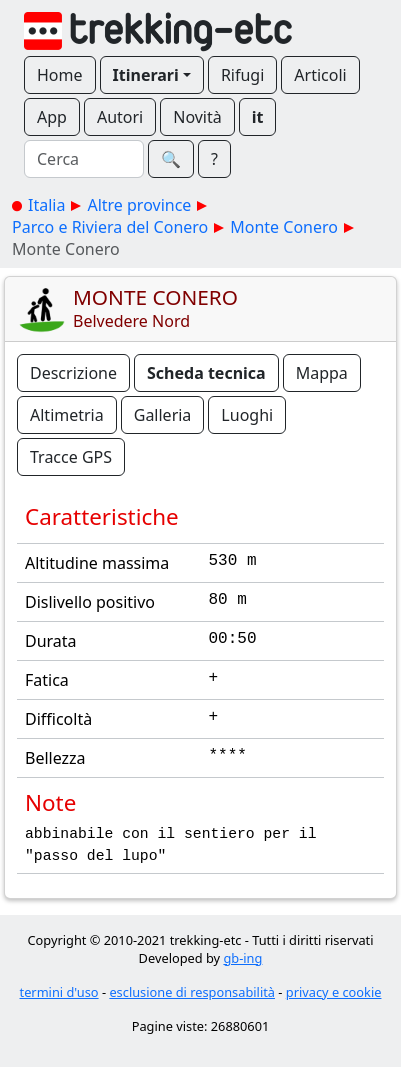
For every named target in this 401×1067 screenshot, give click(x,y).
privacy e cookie (334, 992)
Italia (46, 205)
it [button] (258, 117)
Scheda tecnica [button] (206, 373)
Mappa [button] (322, 373)
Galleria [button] (163, 415)
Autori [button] (120, 117)
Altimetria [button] (67, 415)
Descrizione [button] (73, 373)
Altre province (139, 205)
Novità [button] (197, 117)
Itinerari (146, 75)
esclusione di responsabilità (192, 992)
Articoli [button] (320, 75)
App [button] (52, 117)
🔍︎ (171, 159)
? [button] (214, 159)
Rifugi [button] (242, 75)
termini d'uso (59, 992)
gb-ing (242, 958)
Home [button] (60, 75)
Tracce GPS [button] (71, 457)
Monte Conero (284, 227)
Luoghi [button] (247, 415)
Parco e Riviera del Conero (110, 227)
